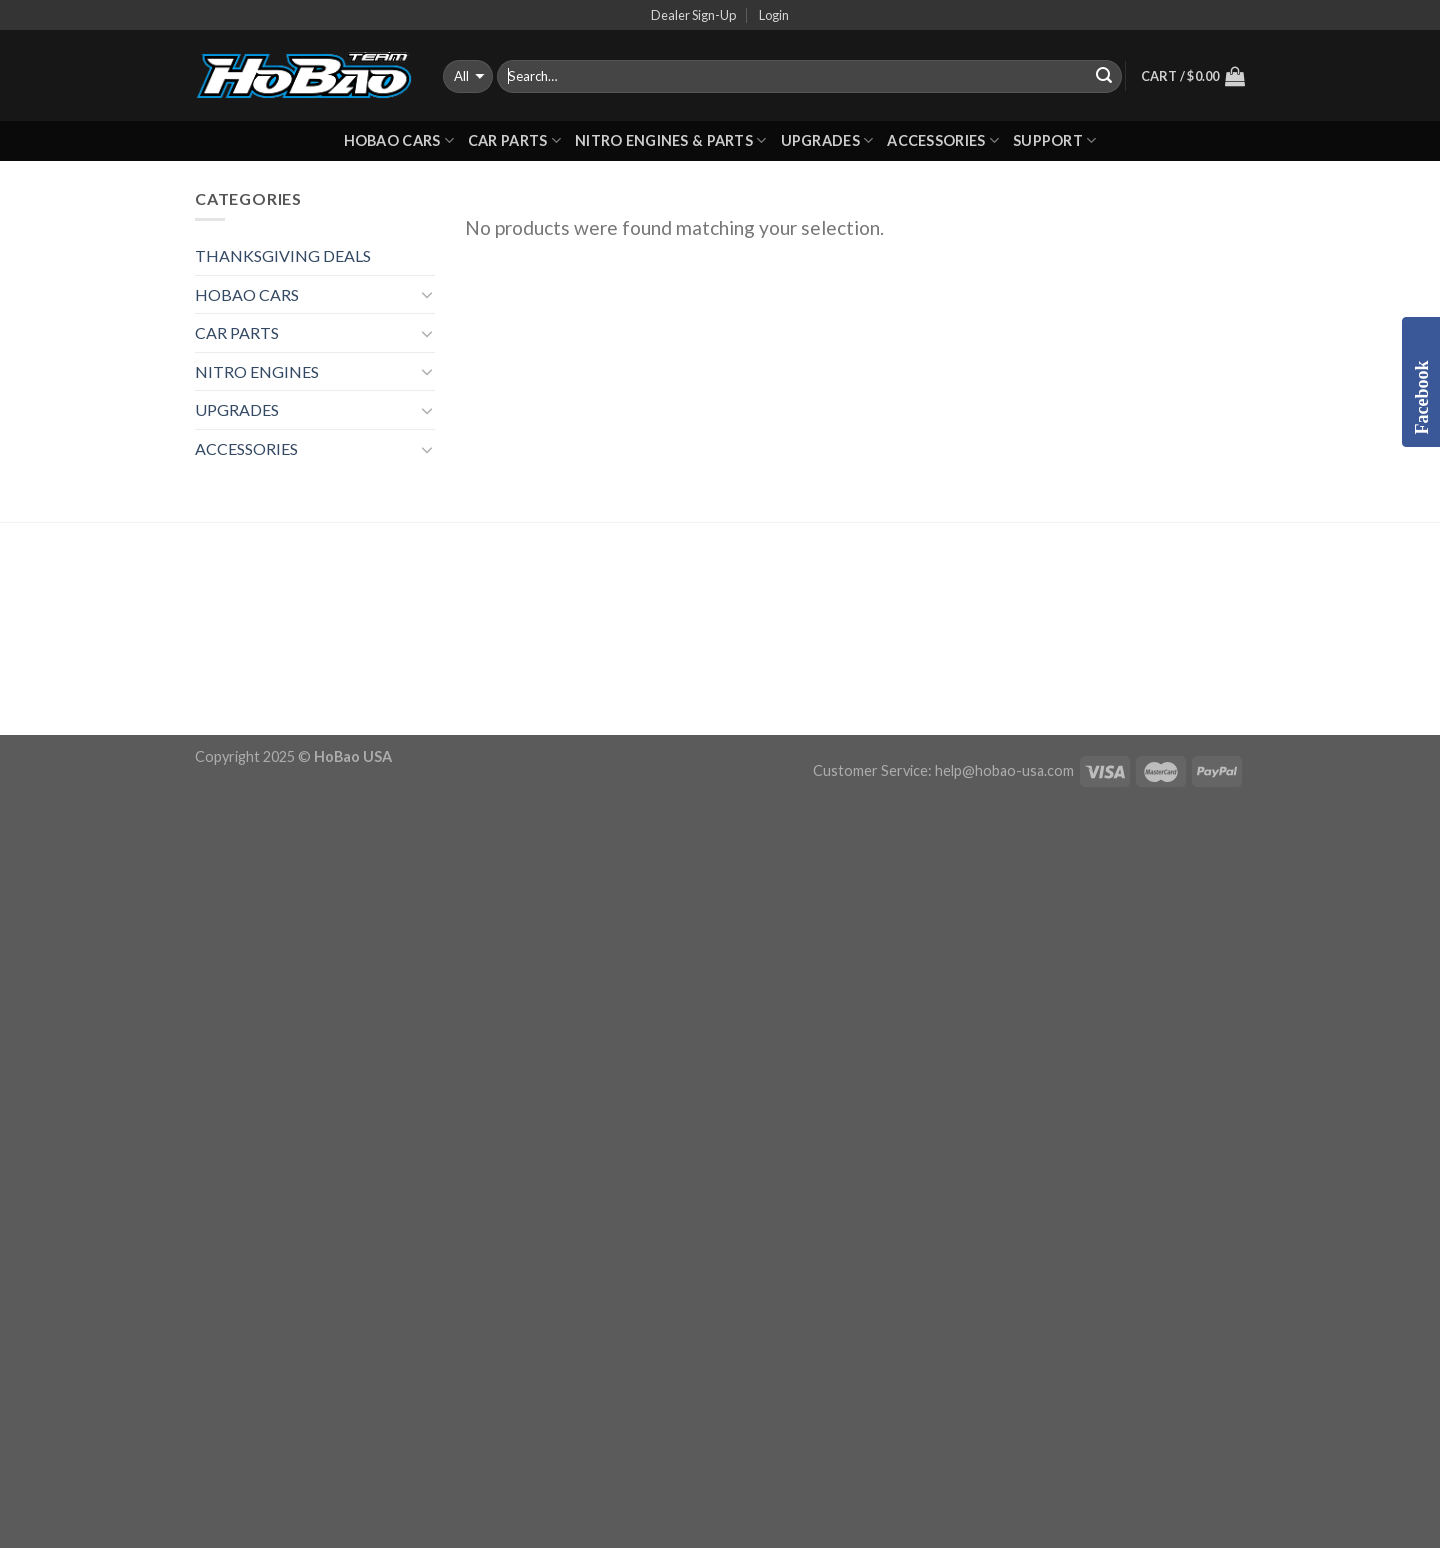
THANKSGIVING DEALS (283, 255)
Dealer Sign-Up (693, 15)
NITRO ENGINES (257, 371)
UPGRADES (827, 140)
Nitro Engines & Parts (671, 140)
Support (1055, 140)
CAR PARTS (514, 140)
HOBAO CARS (399, 140)
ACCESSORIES (943, 140)
